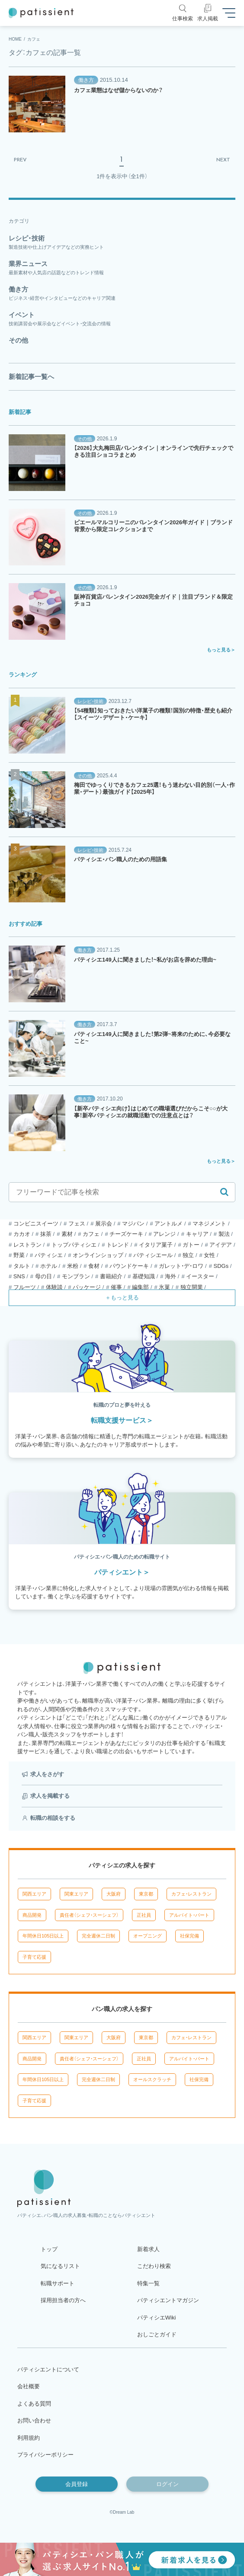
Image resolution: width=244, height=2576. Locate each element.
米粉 (72, 1266)
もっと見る (219, 649)
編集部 (140, 1287)
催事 (116, 1287)
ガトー (191, 1244)
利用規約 (28, 2438)
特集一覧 (148, 2283)
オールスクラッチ (152, 2079)
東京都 (146, 1893)
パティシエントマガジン (168, 2300)
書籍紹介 (111, 1276)
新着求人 (148, 2249)
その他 (84, 438)
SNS (19, 1276)
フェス (76, 1223)
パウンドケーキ (129, 1266)
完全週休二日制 (98, 1935)
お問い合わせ (34, 2420)
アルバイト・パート (189, 1915)
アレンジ (164, 1234)
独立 (188, 1255)
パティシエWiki (156, 2317)
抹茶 (45, 1234)
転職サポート (57, 2283)
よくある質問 (34, 2403)
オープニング (147, 1935)
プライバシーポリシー (45, 2454)
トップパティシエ (73, 1244)
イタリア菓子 (156, 1244)
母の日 (43, 1276)
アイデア (220, 1244)
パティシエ (49, 1255)
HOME (15, 39)
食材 (94, 1266)
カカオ (21, 1234)
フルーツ (24, 1287)
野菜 (19, 1255)
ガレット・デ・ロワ (181, 1266)
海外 (170, 1276)
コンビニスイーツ (35, 1223)
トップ (49, 2249)
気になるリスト (60, 2266)
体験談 (54, 1287)
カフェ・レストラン (191, 1893)
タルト (21, 1266)
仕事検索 (182, 19)
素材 (67, 1234)
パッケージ (87, 1287)
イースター (200, 1276)
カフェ (91, 1234)
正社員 (144, 1915)
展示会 (103, 1223)
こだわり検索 (154, 2266)
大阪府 (113, 1893)
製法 (224, 1234)
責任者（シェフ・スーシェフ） (89, 1915)
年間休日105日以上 (43, 1935)
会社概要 (28, 2386)
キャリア (197, 1234)
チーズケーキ (126, 1234)
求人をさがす (47, 1774)
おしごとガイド (157, 2334)
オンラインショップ (98, 1255)
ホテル (48, 1266)
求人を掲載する (50, 1796)
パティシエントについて (48, 2369)
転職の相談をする (52, 1818)
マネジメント (209, 1223)
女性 (209, 1255)
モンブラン (76, 1276)
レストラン (27, 1244)
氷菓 (164, 1287)
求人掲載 (207, 19)
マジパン (133, 1223)
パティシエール (153, 1255)
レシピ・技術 (90, 701)
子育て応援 (34, 1957)
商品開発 (32, 1915)
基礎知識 (143, 1276)
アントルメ (168, 1223)
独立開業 (191, 1287)
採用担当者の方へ (63, 2300)
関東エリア (76, 1893)
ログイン (167, 2484)
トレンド (117, 1244)
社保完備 (189, 1935)
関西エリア (34, 1893)
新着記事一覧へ (31, 376)
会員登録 (76, 2484)
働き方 (86, 80)
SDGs (221, 1266)
